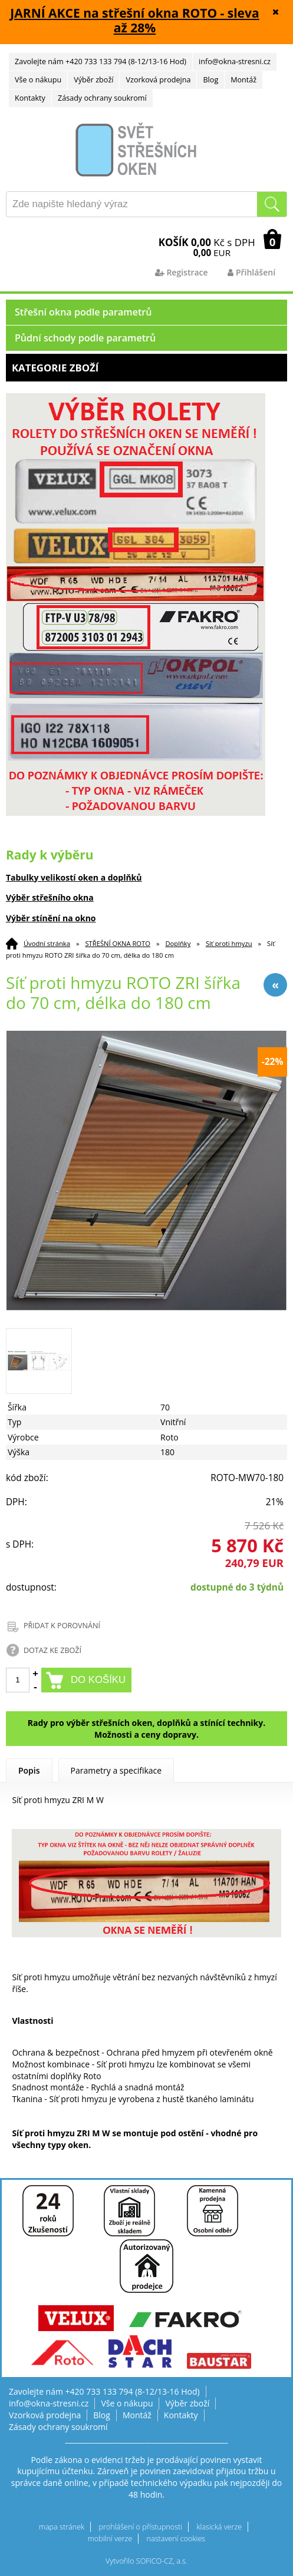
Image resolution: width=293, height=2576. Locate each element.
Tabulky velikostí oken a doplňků (74, 877)
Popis (29, 1770)
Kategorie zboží (146, 368)
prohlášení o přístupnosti (140, 2527)
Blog (210, 80)
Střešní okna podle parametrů (83, 312)
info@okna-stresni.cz (235, 62)
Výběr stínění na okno (51, 918)
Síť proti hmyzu (229, 943)
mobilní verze (110, 2539)
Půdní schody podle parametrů (85, 337)
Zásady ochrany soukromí (102, 98)
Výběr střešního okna (50, 897)
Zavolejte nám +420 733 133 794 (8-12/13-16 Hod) (100, 62)
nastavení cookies (176, 2539)
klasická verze (219, 2527)
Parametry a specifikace (116, 1770)
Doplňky (177, 943)
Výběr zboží (93, 80)
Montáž (243, 80)
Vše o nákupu (38, 80)
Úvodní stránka (47, 943)
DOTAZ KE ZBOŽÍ (52, 1650)
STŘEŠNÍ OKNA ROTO (117, 943)
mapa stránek (61, 2527)
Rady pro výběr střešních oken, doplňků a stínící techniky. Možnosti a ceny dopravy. (147, 1728)
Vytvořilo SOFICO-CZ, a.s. (146, 2561)
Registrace (181, 272)
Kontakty (30, 98)
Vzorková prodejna (158, 80)
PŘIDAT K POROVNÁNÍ (62, 1626)
